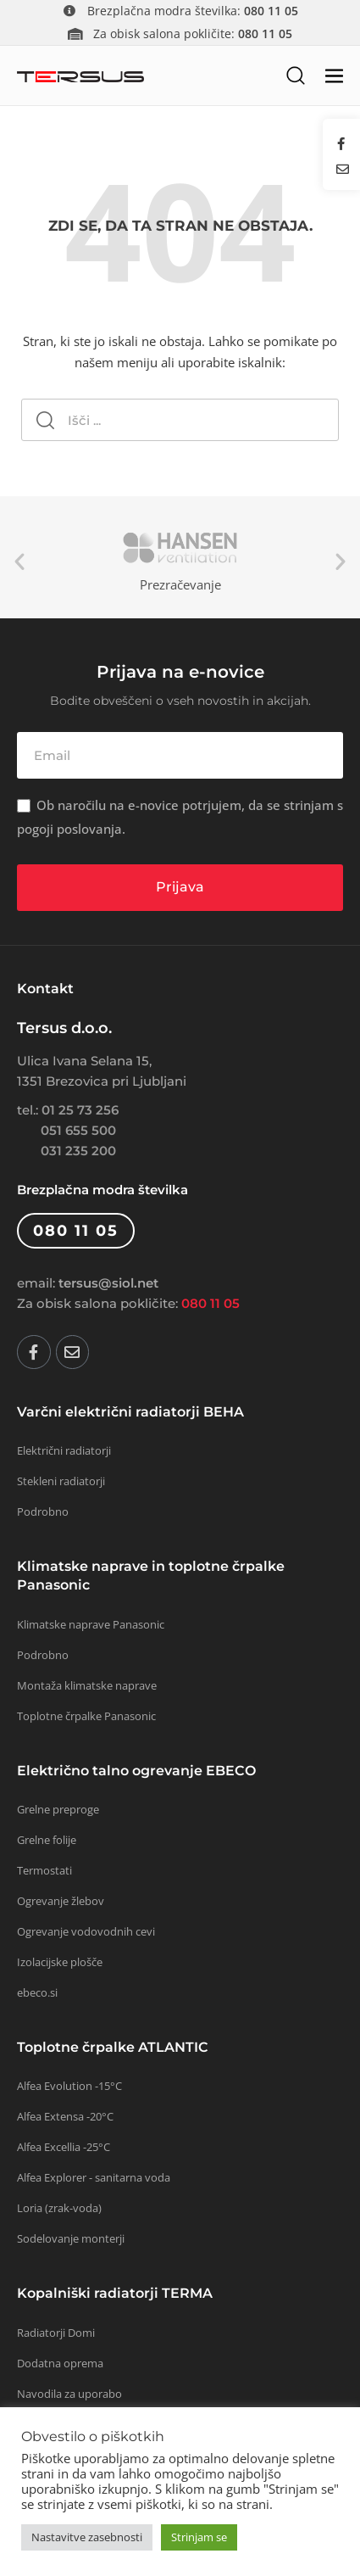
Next (341, 561)
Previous (19, 561)
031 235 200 (78, 1151)
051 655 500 (78, 1130)
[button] (295, 75)
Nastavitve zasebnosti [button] (86, 2537)
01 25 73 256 (80, 1110)
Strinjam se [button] (199, 2537)
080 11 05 (210, 1303)
